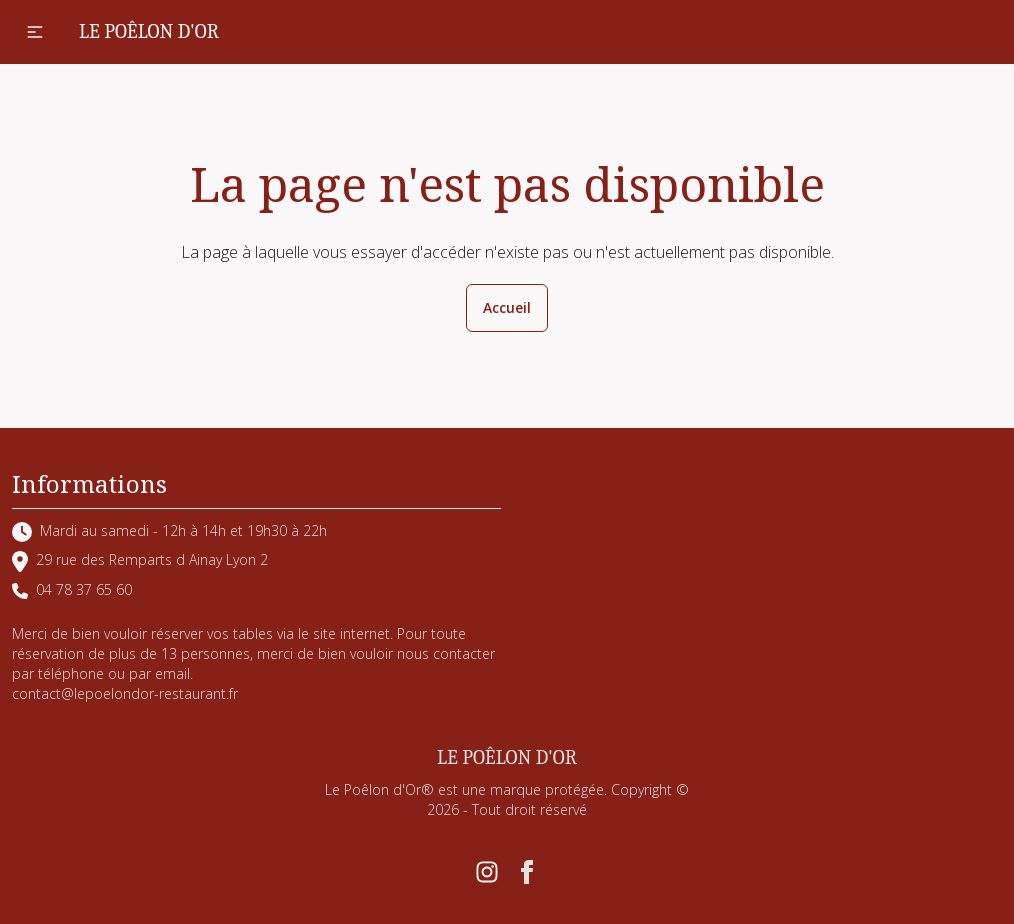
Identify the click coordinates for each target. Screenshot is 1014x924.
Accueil (507, 307)
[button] (35, 32)
